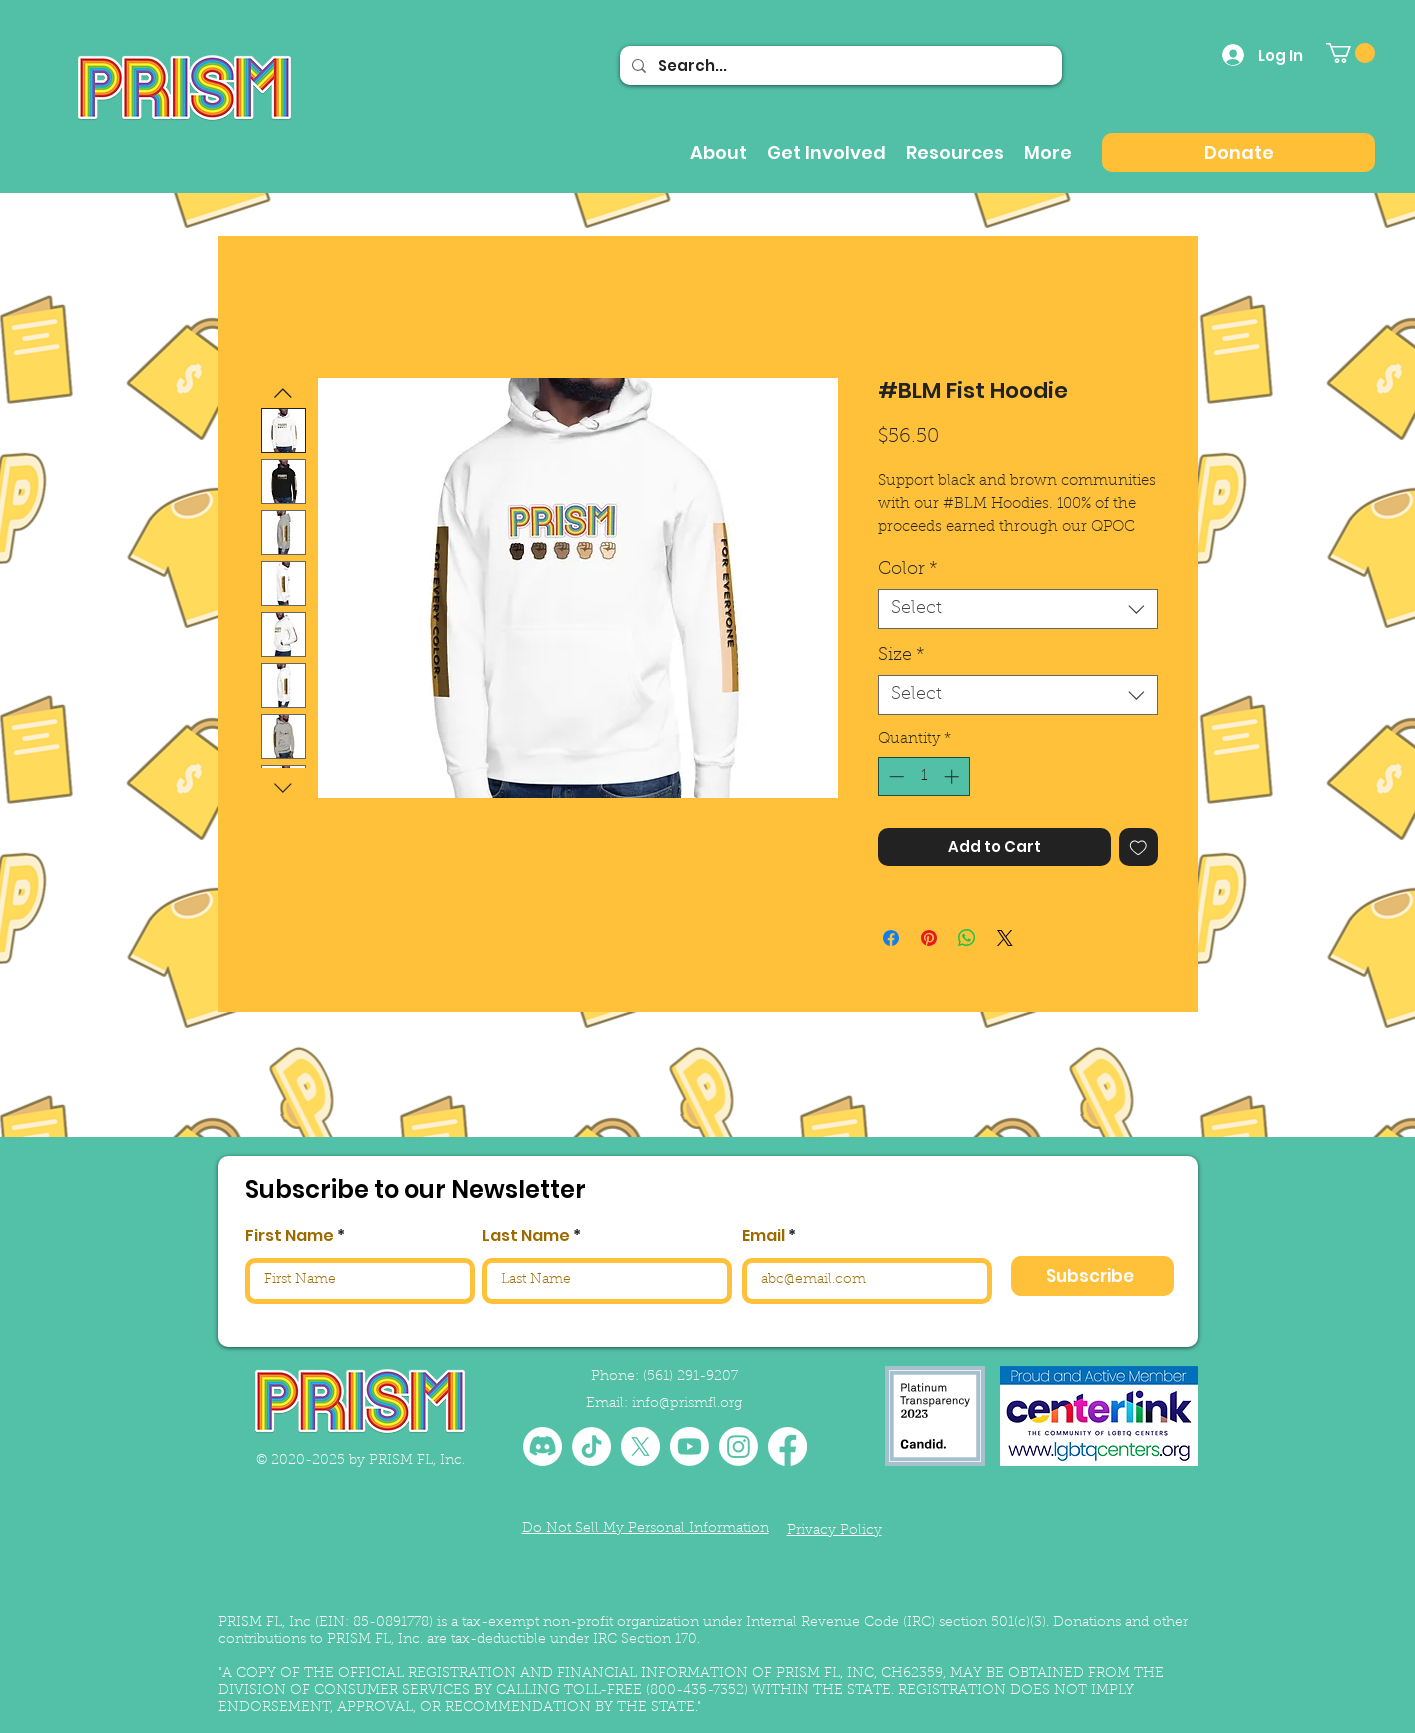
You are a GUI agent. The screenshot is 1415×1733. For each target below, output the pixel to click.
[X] (640, 1446)
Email (763, 1236)
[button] (1350, 53)
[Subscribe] (1092, 1276)
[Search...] (839, 65)
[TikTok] (591, 1446)
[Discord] (542, 1446)
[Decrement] (894, 776)
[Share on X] (1005, 938)
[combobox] (1018, 609)
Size (901, 656)
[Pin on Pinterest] (929, 938)
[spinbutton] (923, 776)
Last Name (526, 1236)
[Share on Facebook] (891, 938)
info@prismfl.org (687, 1404)
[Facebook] (787, 1446)
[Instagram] (738, 1446)
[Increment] (953, 776)
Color (908, 570)
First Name (289, 1236)
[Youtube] (689, 1446)
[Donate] (1238, 152)
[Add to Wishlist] (1138, 847)
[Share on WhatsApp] (967, 938)
